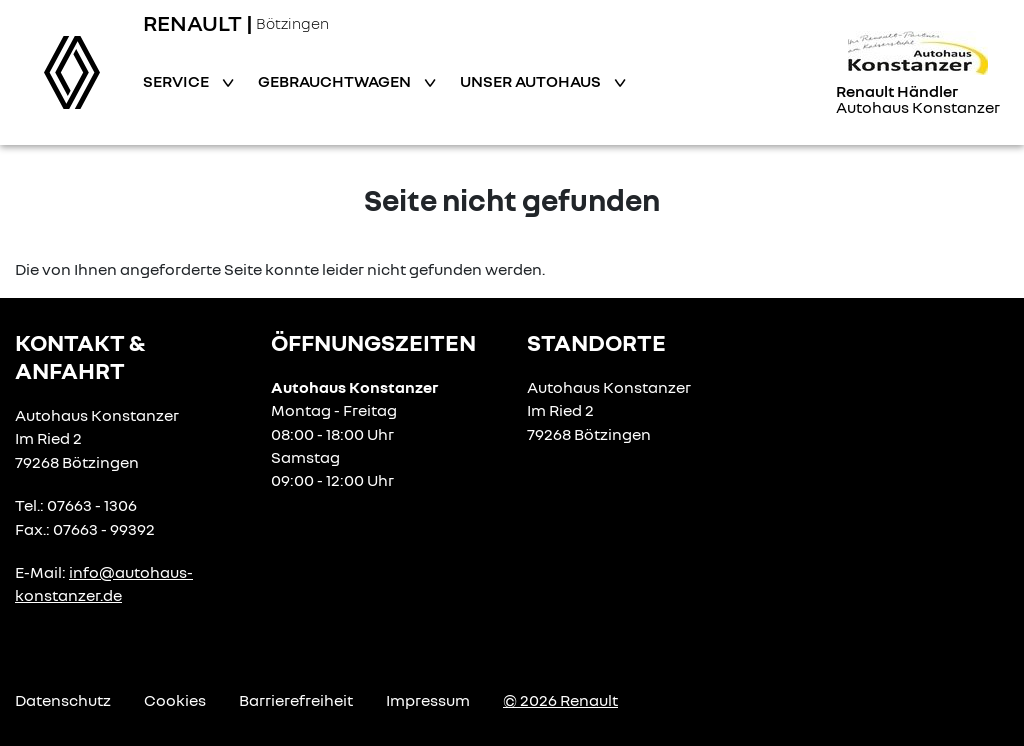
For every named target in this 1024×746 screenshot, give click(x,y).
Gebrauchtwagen (336, 81)
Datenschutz (63, 700)
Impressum (428, 700)
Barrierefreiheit (296, 700)
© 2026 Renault (560, 700)
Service (177, 81)
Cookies (175, 700)
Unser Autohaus (532, 81)
